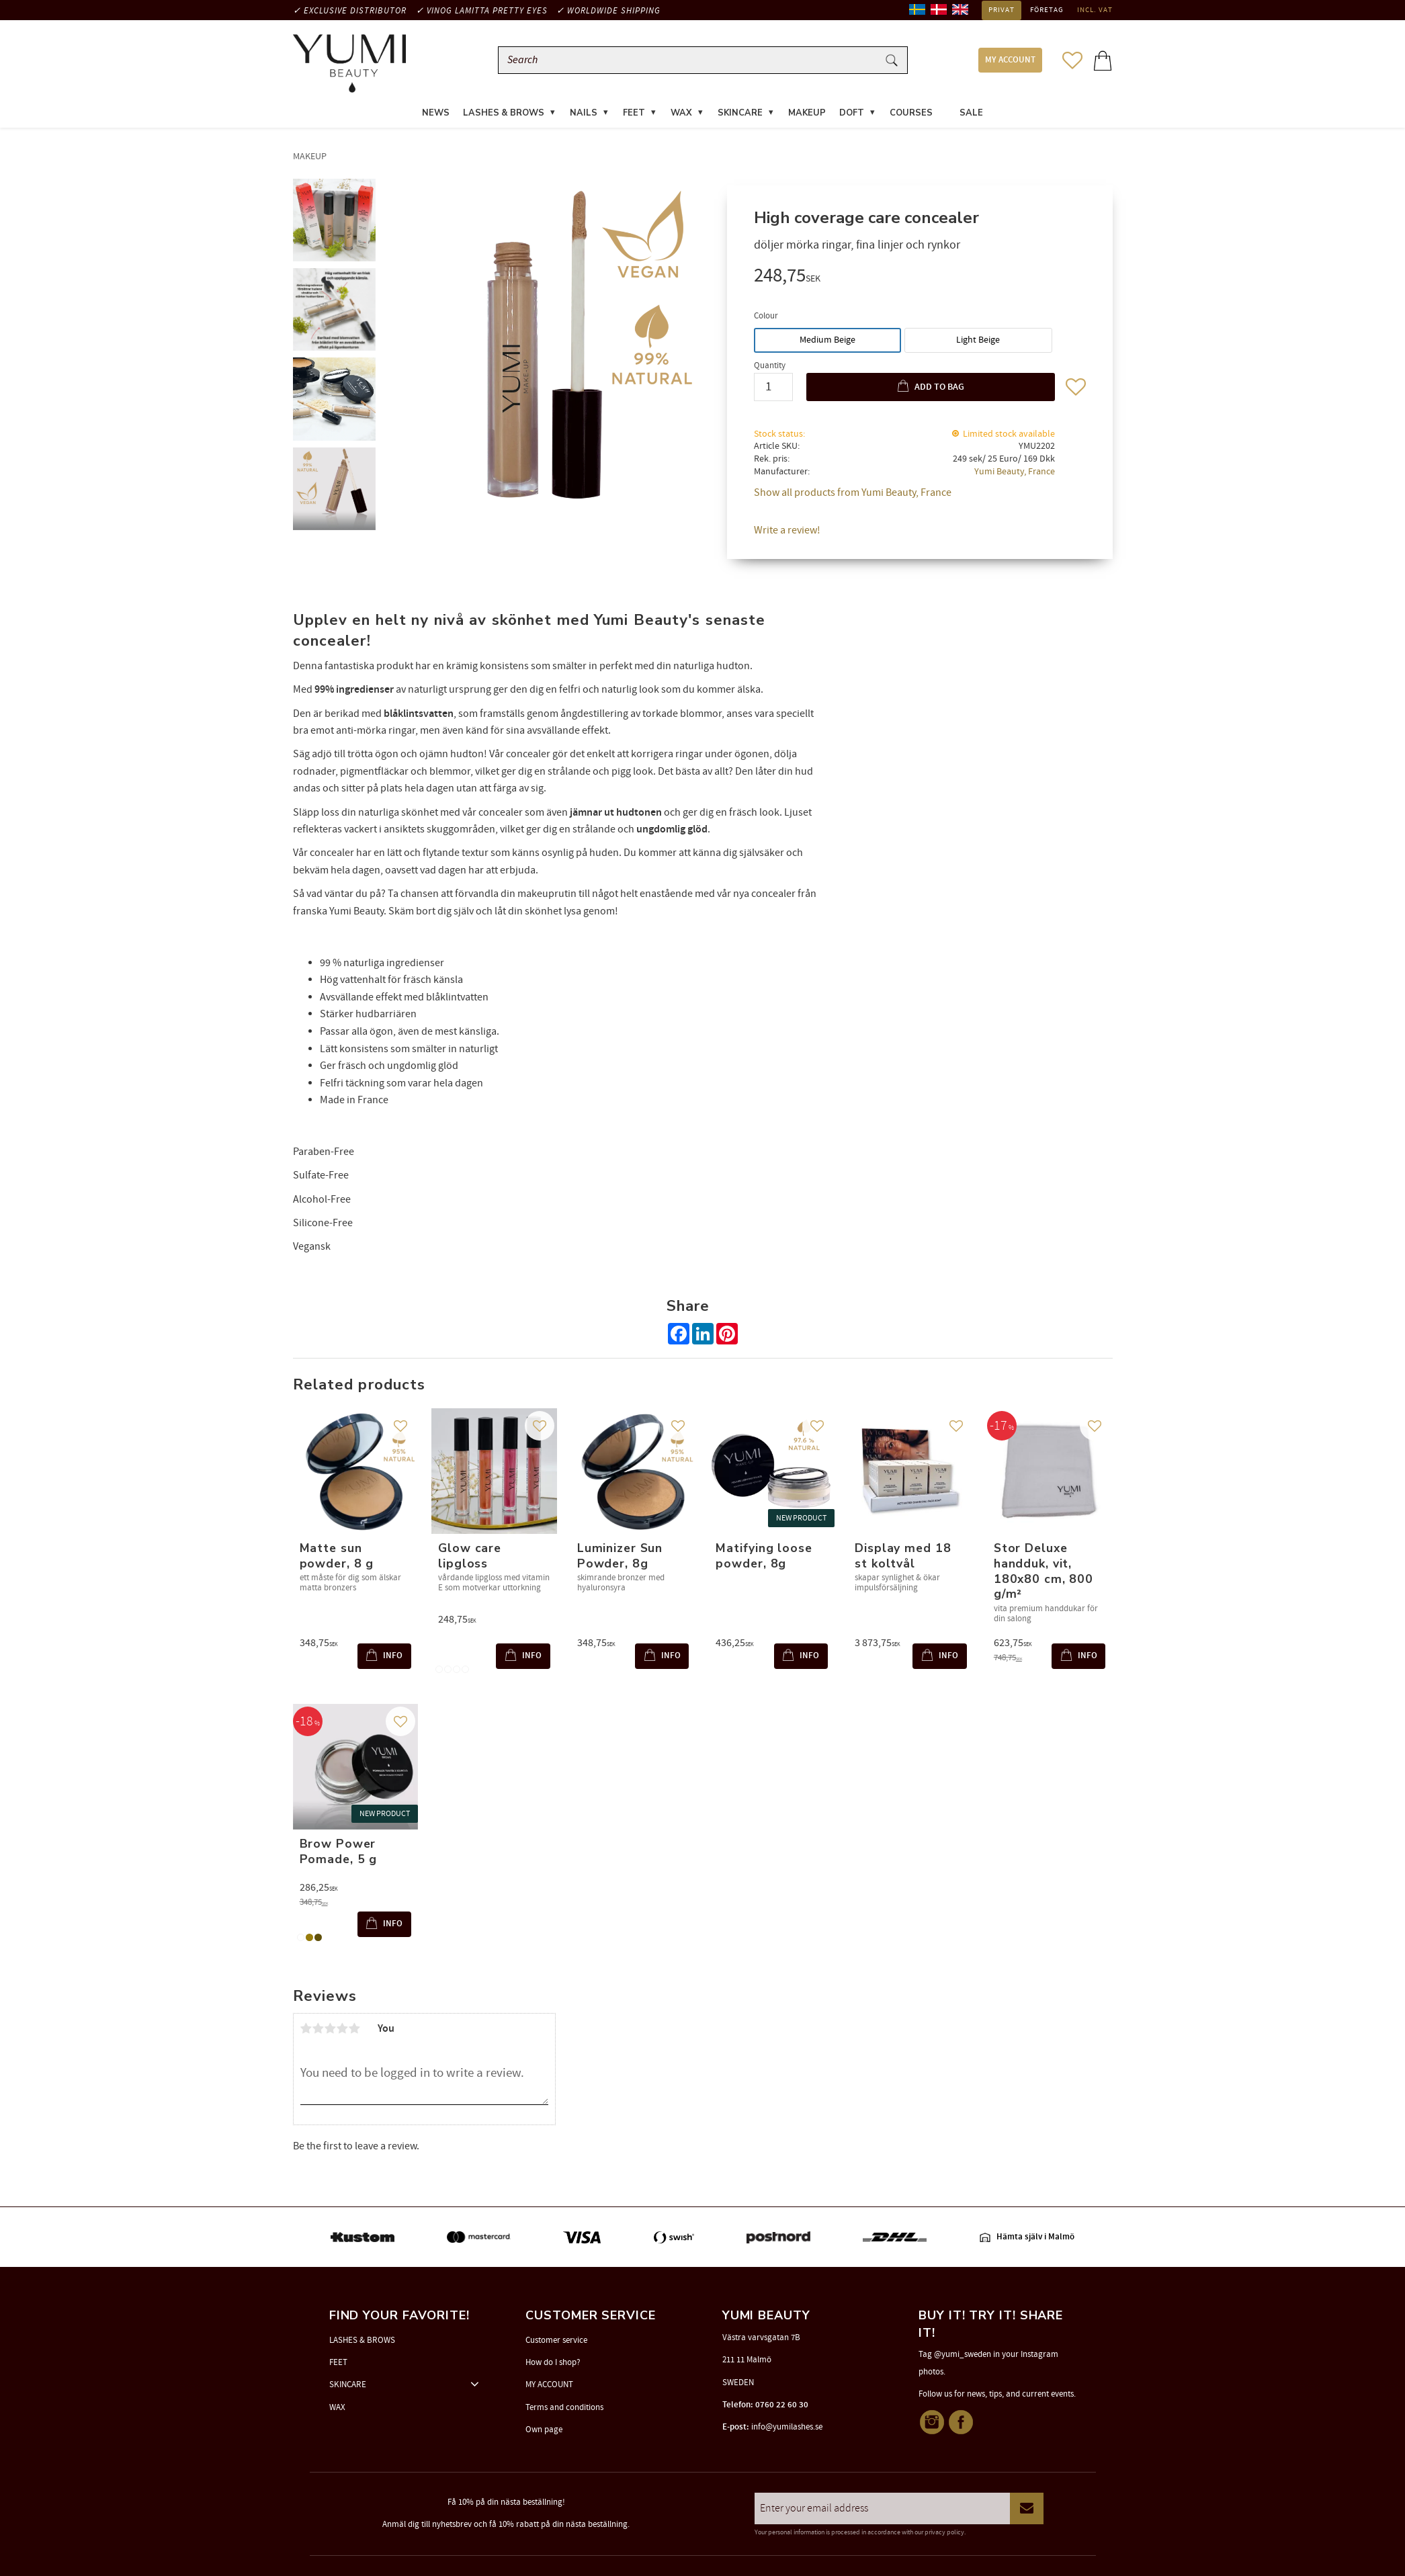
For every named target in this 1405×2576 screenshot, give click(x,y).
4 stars (343, 2032)
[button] (1072, 62)
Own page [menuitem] (543, 2429)
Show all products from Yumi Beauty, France (852, 496)
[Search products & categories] (691, 62)
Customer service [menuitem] (556, 2340)
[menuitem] (946, 108)
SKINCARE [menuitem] (740, 117)
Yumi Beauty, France (1014, 475)
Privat (1001, 10)
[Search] (892, 62)
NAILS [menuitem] (583, 117)
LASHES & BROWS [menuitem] (503, 117)
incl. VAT (1095, 10)
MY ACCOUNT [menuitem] (1010, 62)
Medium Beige (827, 343)
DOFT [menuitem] (851, 117)
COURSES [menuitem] (911, 117)
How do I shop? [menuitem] (553, 2362)
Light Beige (978, 343)
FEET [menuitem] (634, 117)
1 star (306, 2032)
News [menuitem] (436, 117)
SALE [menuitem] (971, 117)
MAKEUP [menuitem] (807, 117)
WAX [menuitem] (681, 117)
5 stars (355, 2032)
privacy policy (944, 2532)
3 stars (331, 2032)
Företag (1047, 10)
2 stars (318, 2032)
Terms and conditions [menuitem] (564, 2407)
